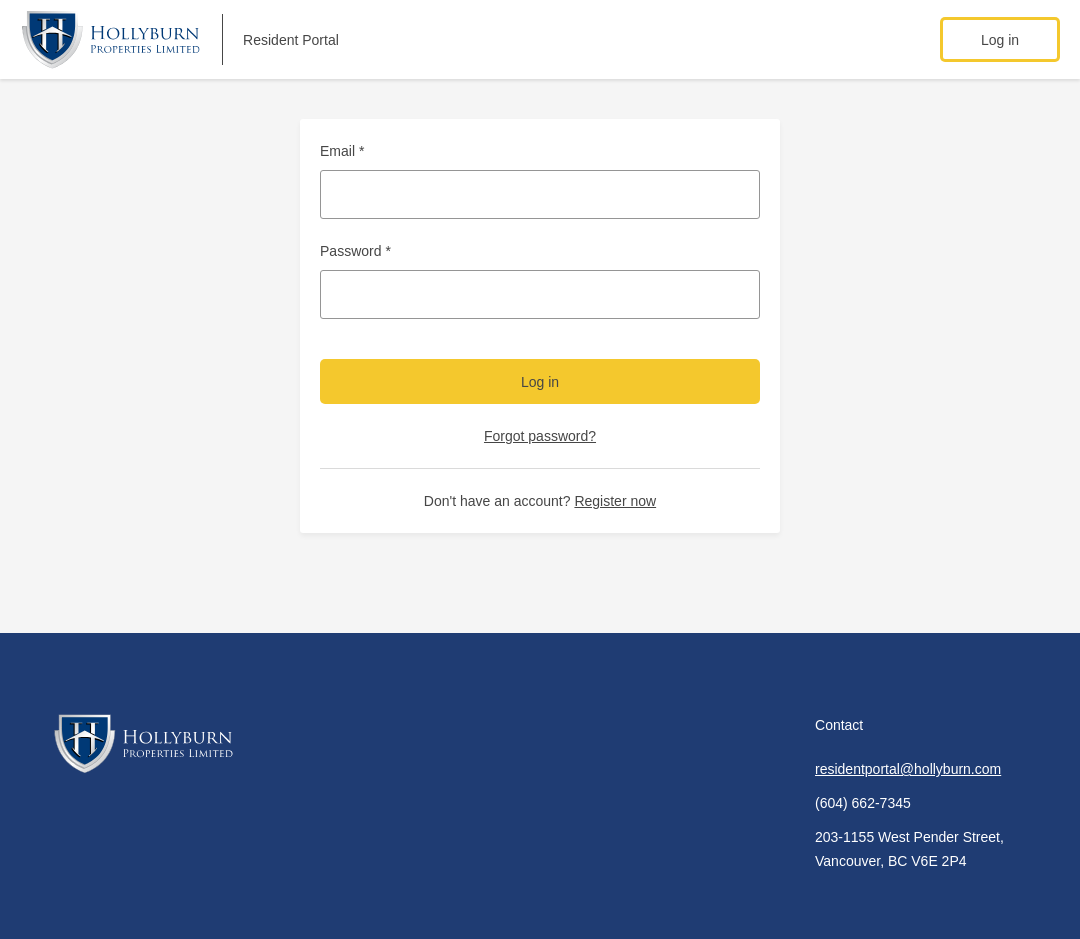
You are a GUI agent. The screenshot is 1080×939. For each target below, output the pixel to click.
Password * (355, 251)
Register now (615, 501)
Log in (1000, 40)
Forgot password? (540, 436)
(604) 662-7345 (863, 803)
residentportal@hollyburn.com (908, 769)
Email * (342, 151)
